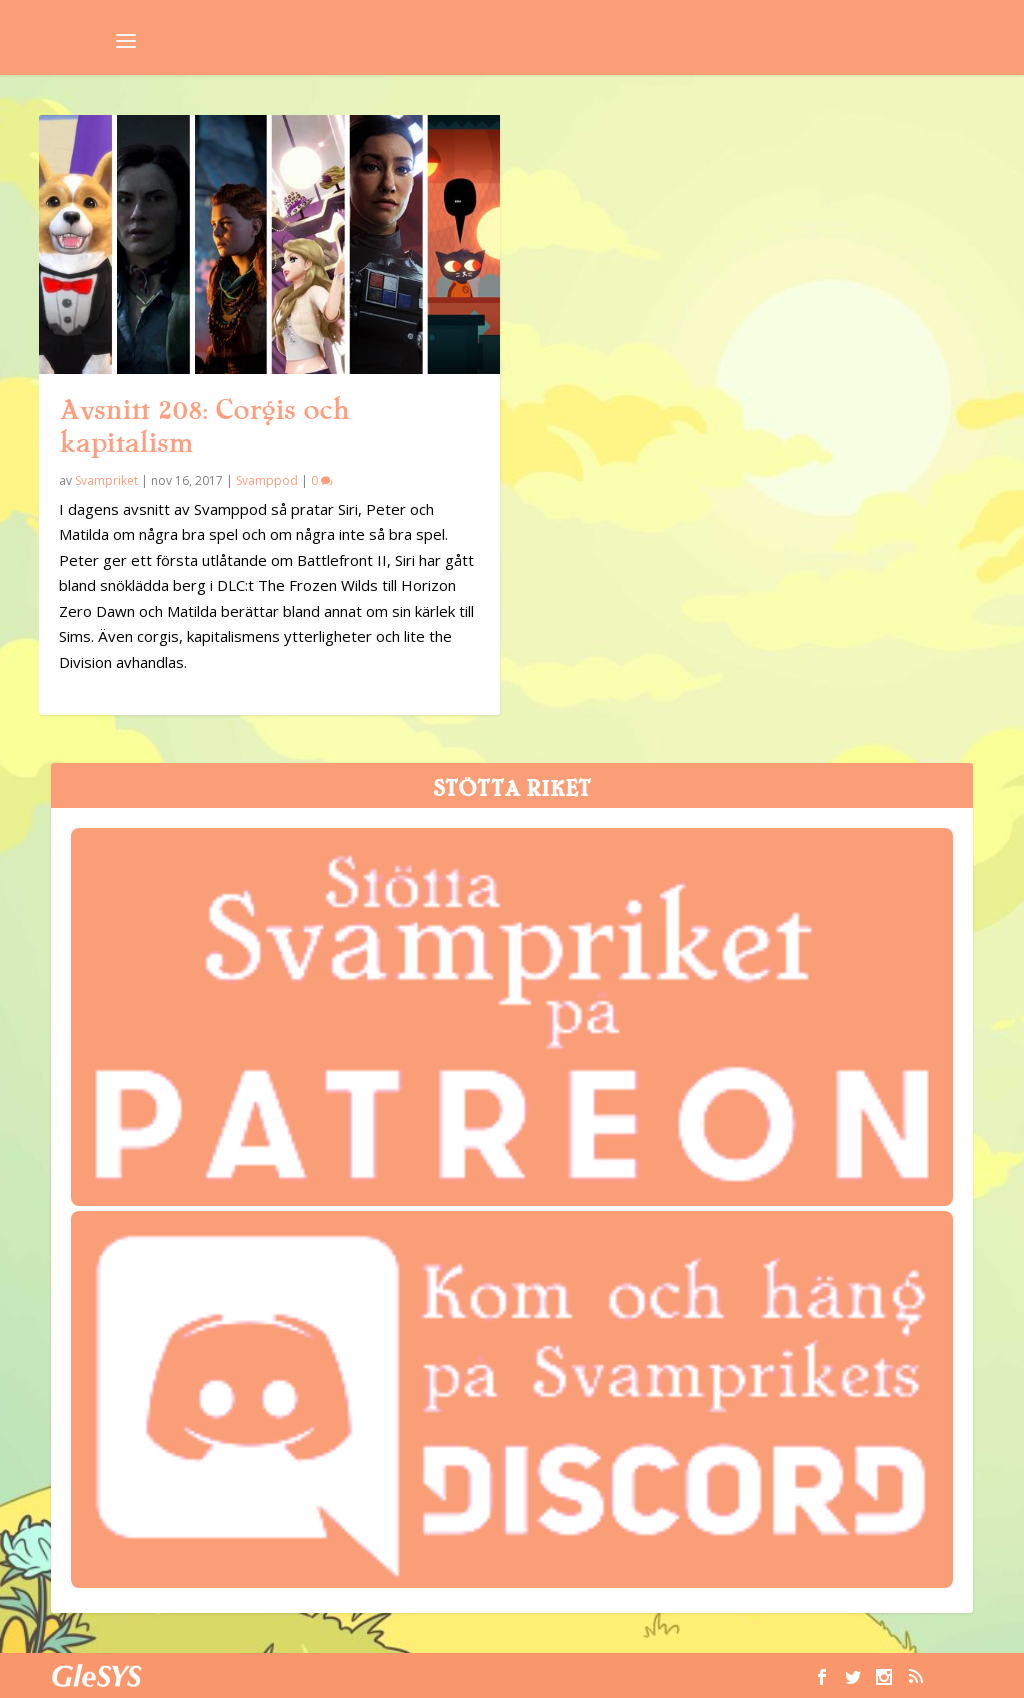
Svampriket (106, 480)
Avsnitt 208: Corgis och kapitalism (204, 426)
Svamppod (267, 480)
